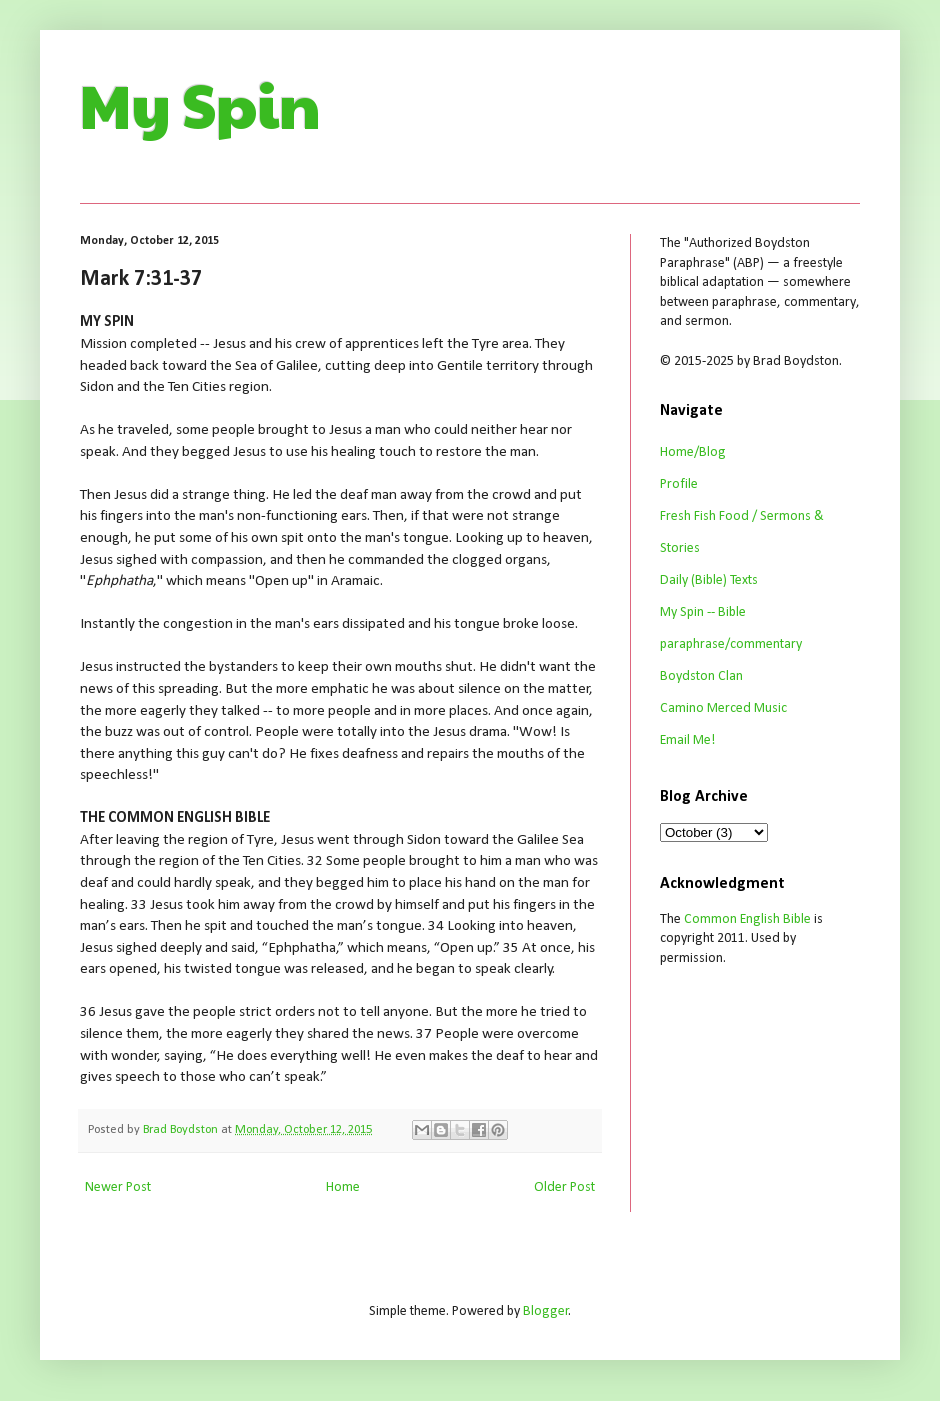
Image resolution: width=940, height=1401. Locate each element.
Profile (679, 484)
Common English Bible (747, 919)
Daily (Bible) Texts (709, 580)
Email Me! (687, 740)
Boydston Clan (701, 676)
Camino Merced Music (723, 708)
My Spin (200, 104)
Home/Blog (693, 452)
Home (343, 1187)
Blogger (546, 1311)
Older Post (564, 1187)
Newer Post (118, 1187)
